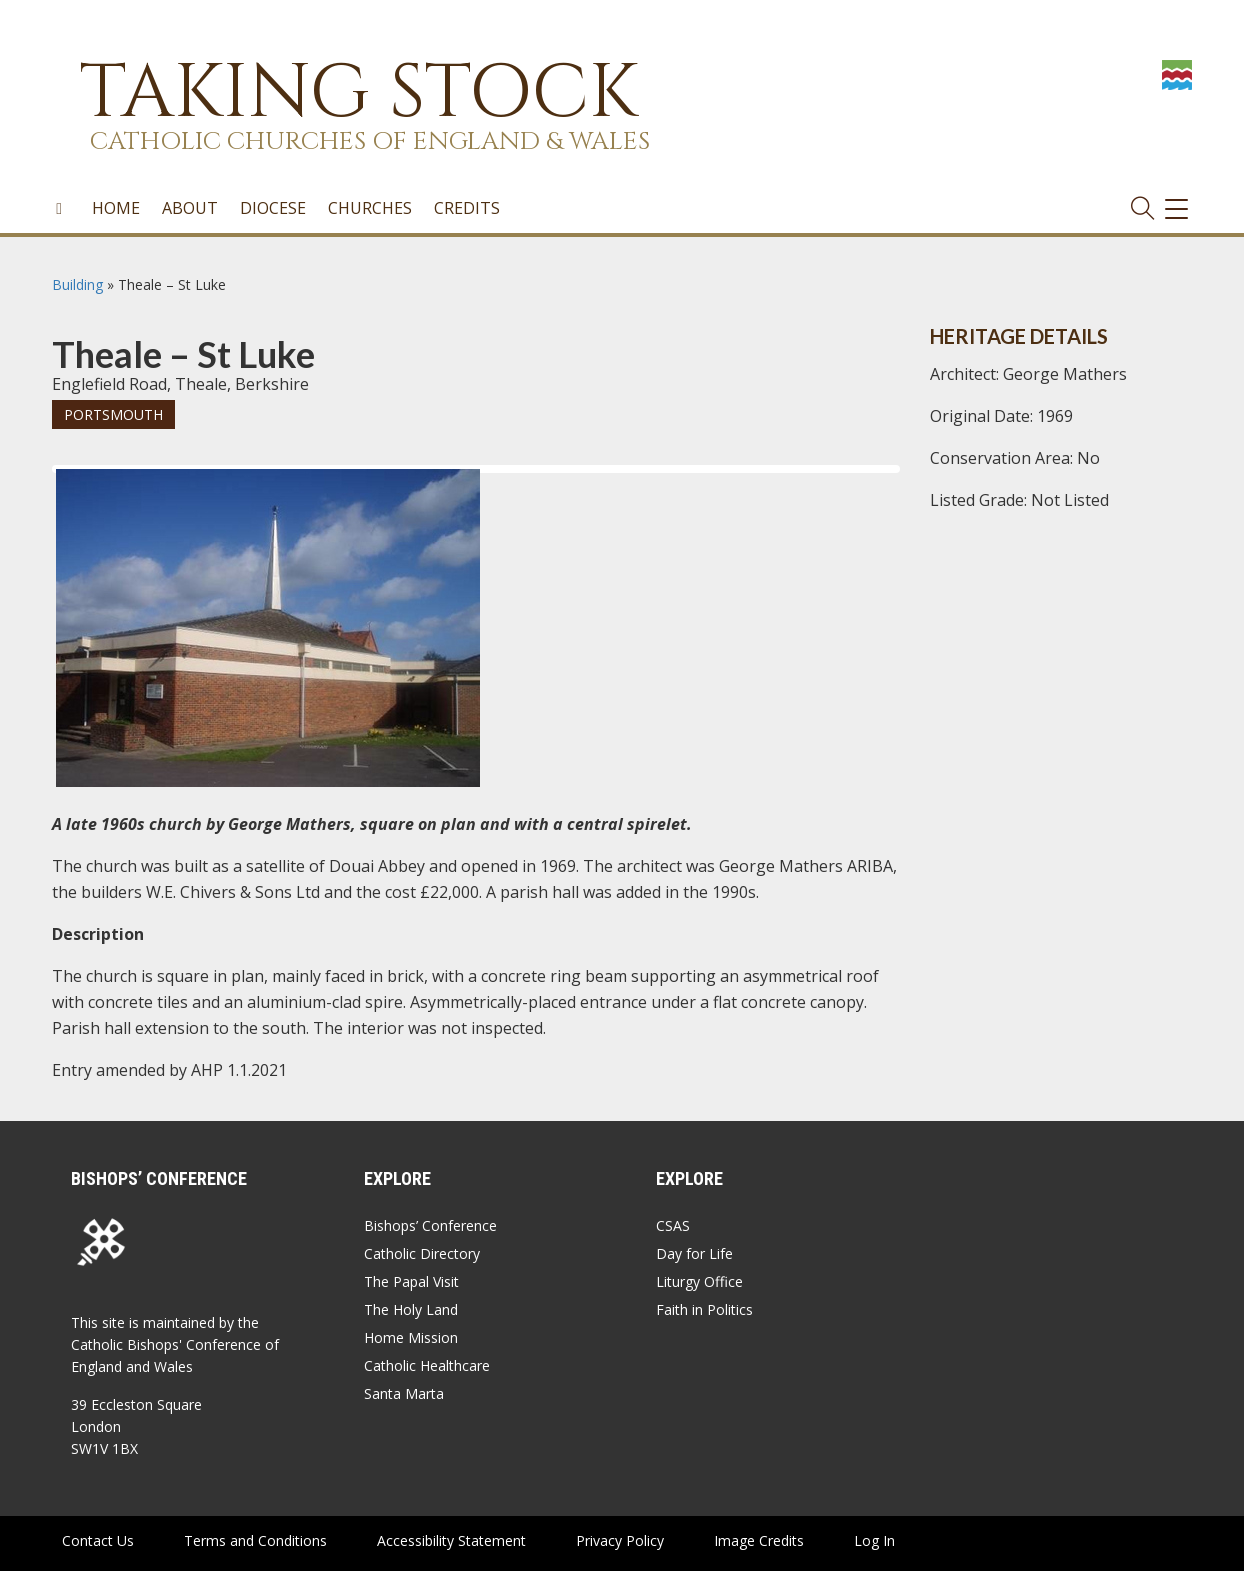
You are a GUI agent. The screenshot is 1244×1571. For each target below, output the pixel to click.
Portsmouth (113, 414)
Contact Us (98, 1540)
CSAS (673, 1225)
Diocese (273, 209)
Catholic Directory (422, 1253)
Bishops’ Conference (430, 1225)
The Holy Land (411, 1309)
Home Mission (411, 1337)
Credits (467, 209)
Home (116, 209)
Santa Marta (404, 1393)
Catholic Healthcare (427, 1365)
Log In (874, 1540)
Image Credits (759, 1540)
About (190, 209)
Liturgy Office (699, 1281)
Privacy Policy (620, 1540)
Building (77, 284)
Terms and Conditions (255, 1540)
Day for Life (694, 1253)
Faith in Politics (704, 1309)
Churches (370, 209)
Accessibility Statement (451, 1540)
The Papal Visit (411, 1281)
